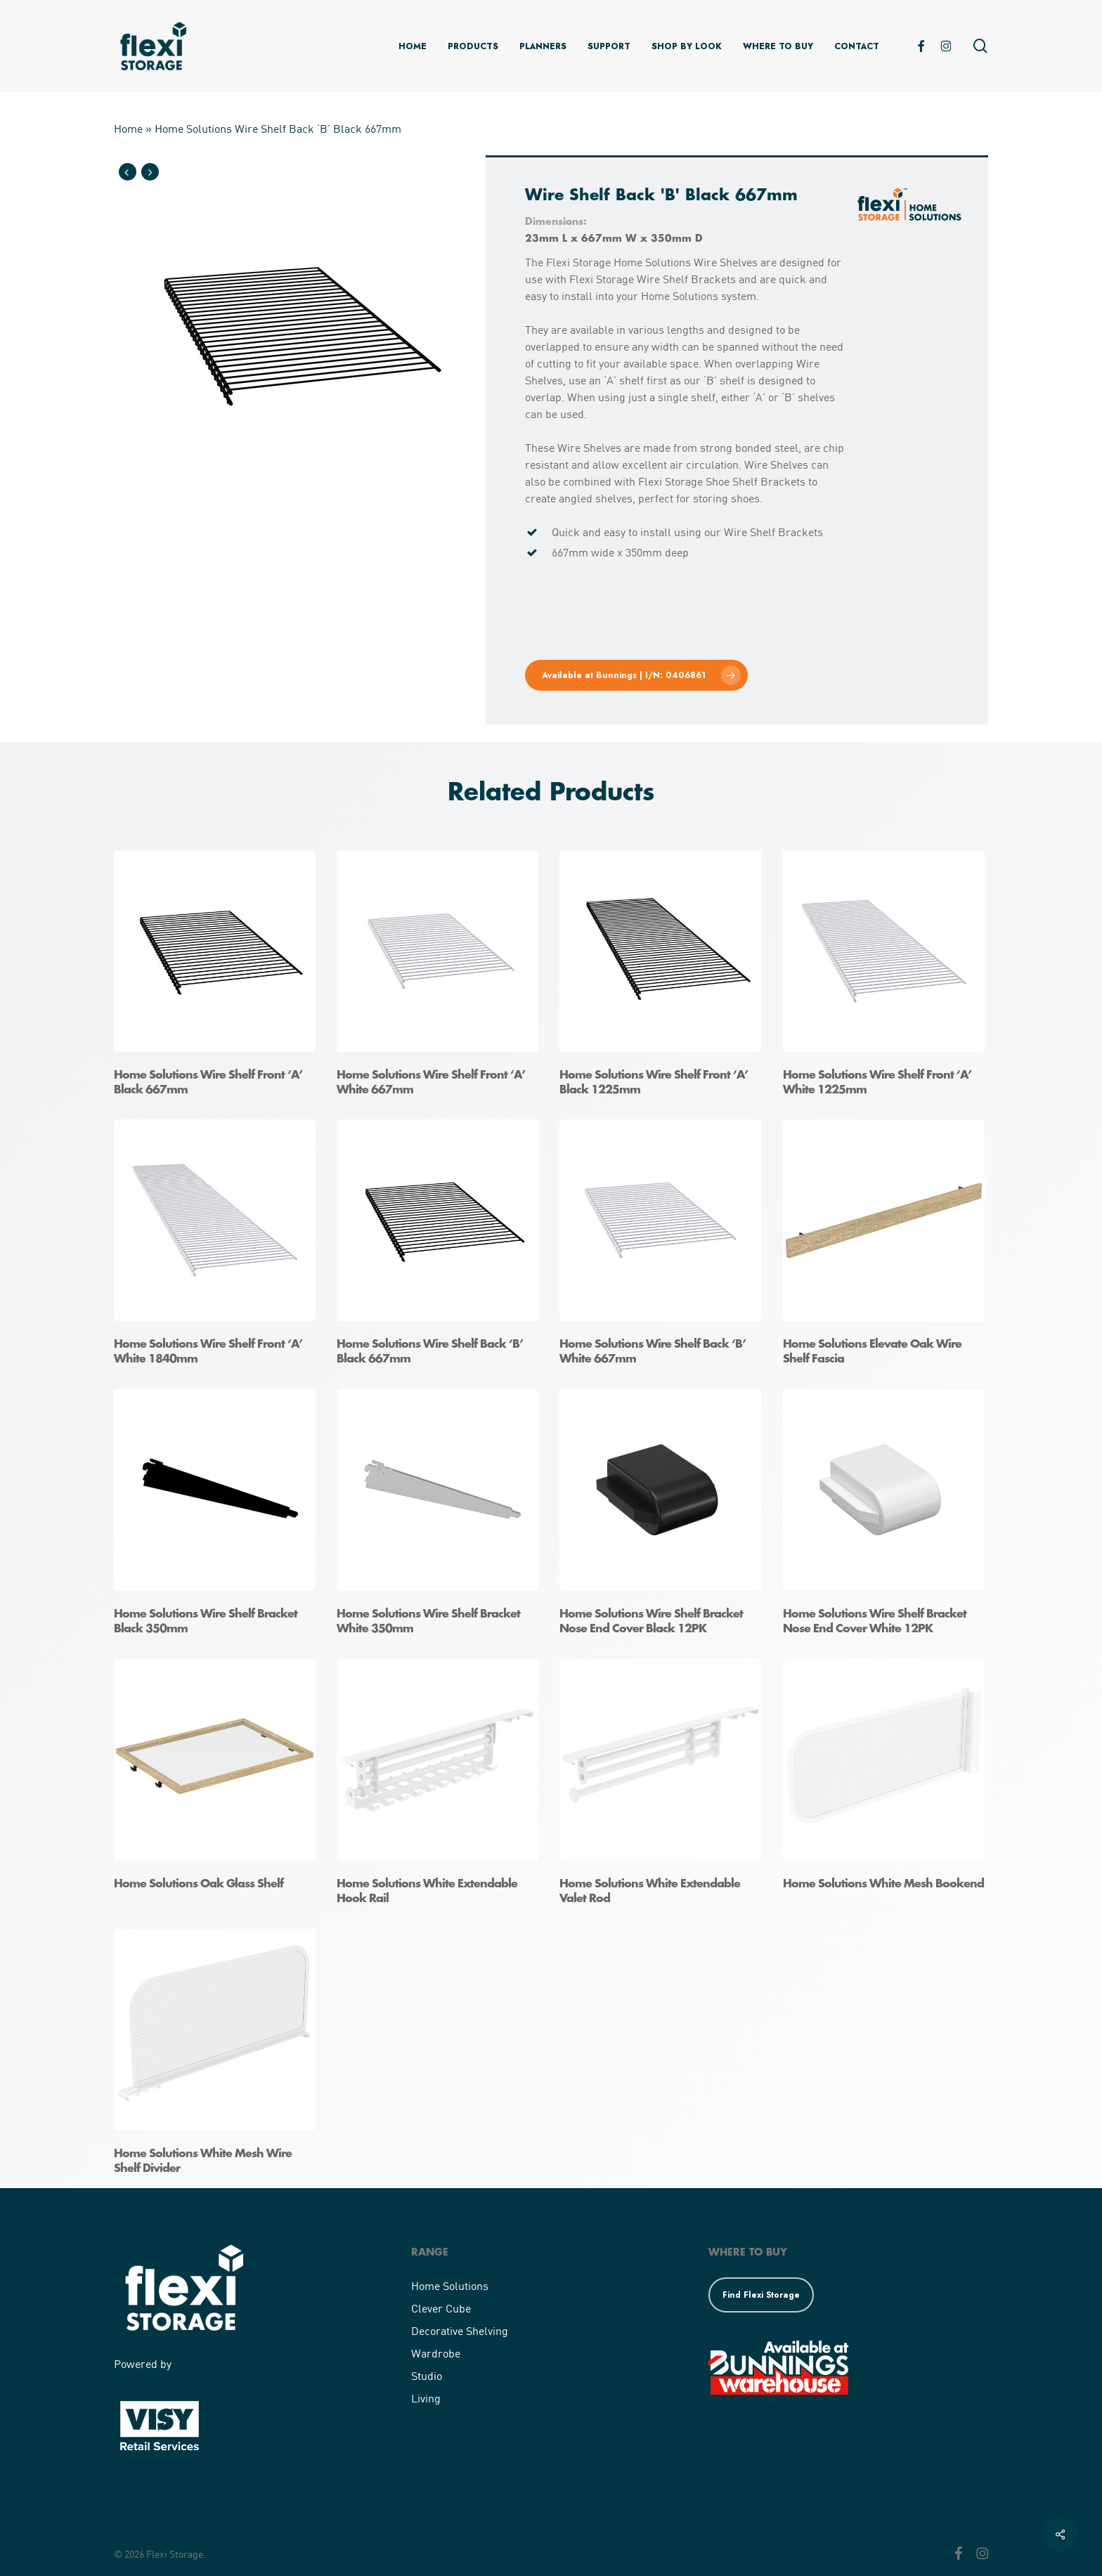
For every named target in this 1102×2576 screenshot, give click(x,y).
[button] (636, 675)
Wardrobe (435, 2353)
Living (426, 2398)
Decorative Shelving (459, 2330)
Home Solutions (449, 2285)
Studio (426, 2375)
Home (128, 128)
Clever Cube (441, 2308)
